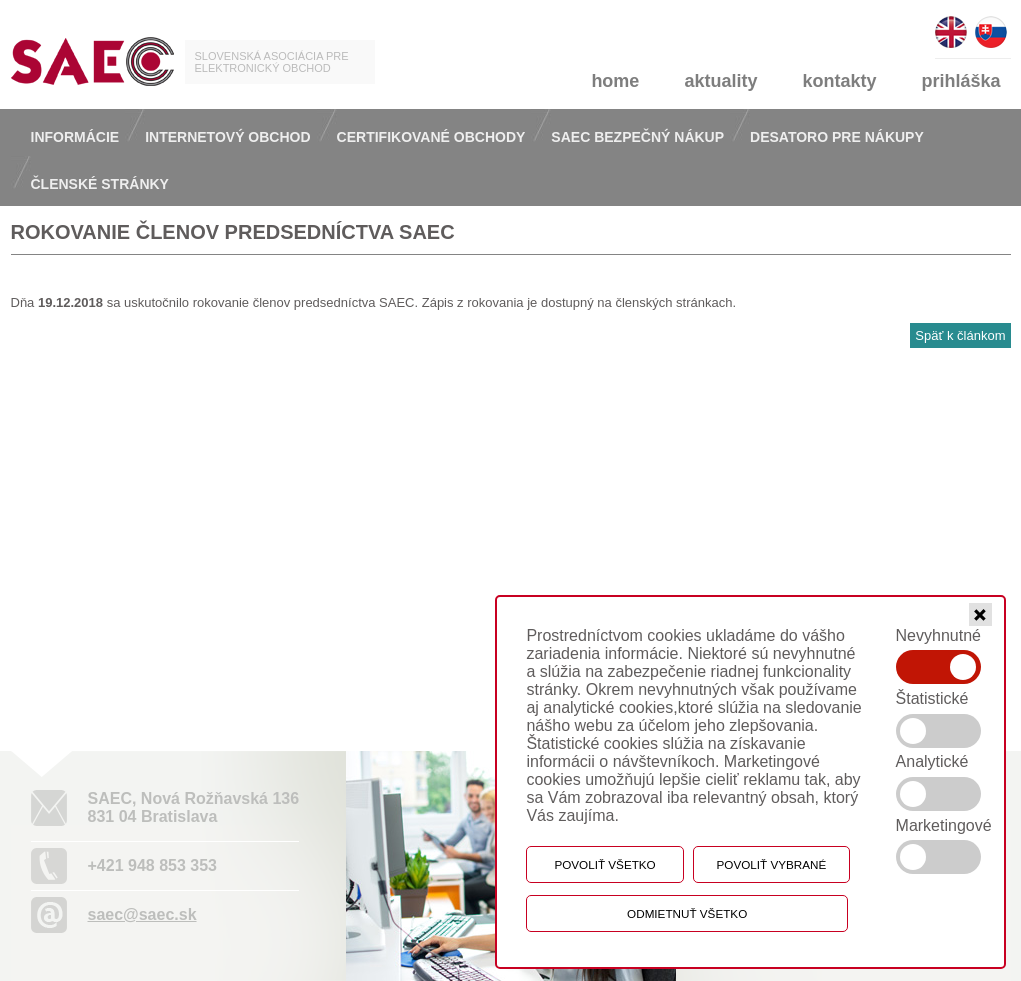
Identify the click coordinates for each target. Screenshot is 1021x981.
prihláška (960, 81)
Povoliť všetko (604, 864)
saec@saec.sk (142, 914)
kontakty (839, 81)
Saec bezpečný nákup (637, 137)
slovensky (991, 23)
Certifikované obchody (431, 137)
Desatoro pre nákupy (837, 137)
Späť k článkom (960, 335)
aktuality (720, 81)
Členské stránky (100, 184)
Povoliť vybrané (772, 864)
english (951, 23)
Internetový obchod (227, 137)
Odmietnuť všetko (687, 913)
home (615, 81)
